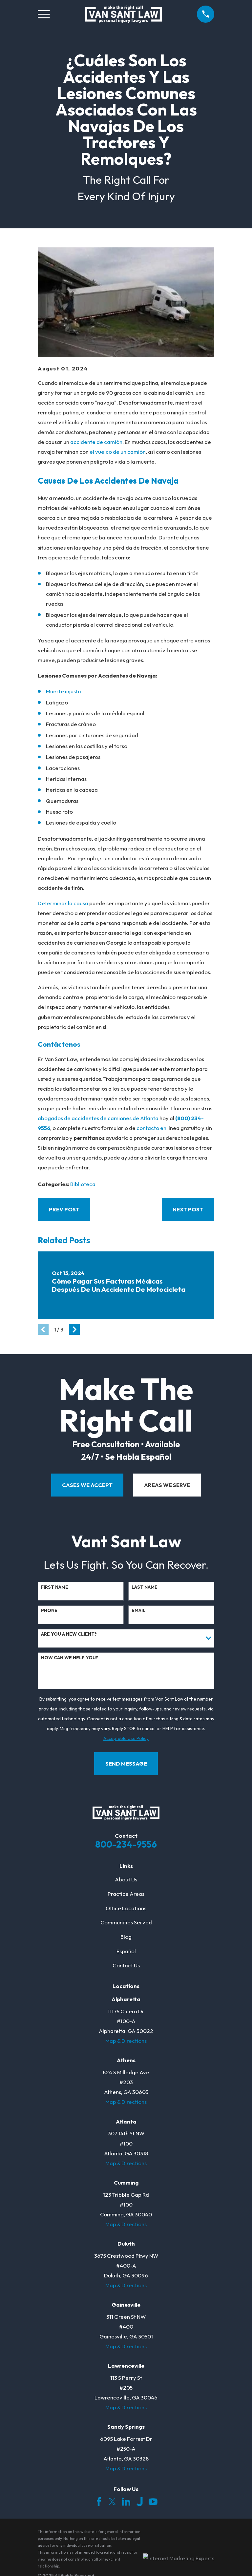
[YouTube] (153, 2501)
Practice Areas (126, 1893)
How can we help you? (69, 1658)
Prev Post (64, 1209)
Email (138, 1610)
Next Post (188, 1209)
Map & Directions (126, 2040)
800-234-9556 (126, 1844)
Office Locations (126, 1908)
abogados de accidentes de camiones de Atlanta (98, 1118)
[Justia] (139, 2501)
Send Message (126, 1763)
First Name (54, 1587)
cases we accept (87, 1484)
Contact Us (126, 1965)
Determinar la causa (63, 903)
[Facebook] (98, 2501)
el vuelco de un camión (118, 451)
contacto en (151, 1127)
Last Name (145, 1587)
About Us (126, 1879)
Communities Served (126, 1922)
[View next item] (74, 1329)
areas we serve (167, 1484)
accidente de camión (96, 441)
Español (126, 1951)
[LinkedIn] (126, 2501)
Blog (126, 1936)
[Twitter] (112, 2501)
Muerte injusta (63, 691)
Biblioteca (82, 1184)
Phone (49, 1610)
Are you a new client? (69, 1634)
